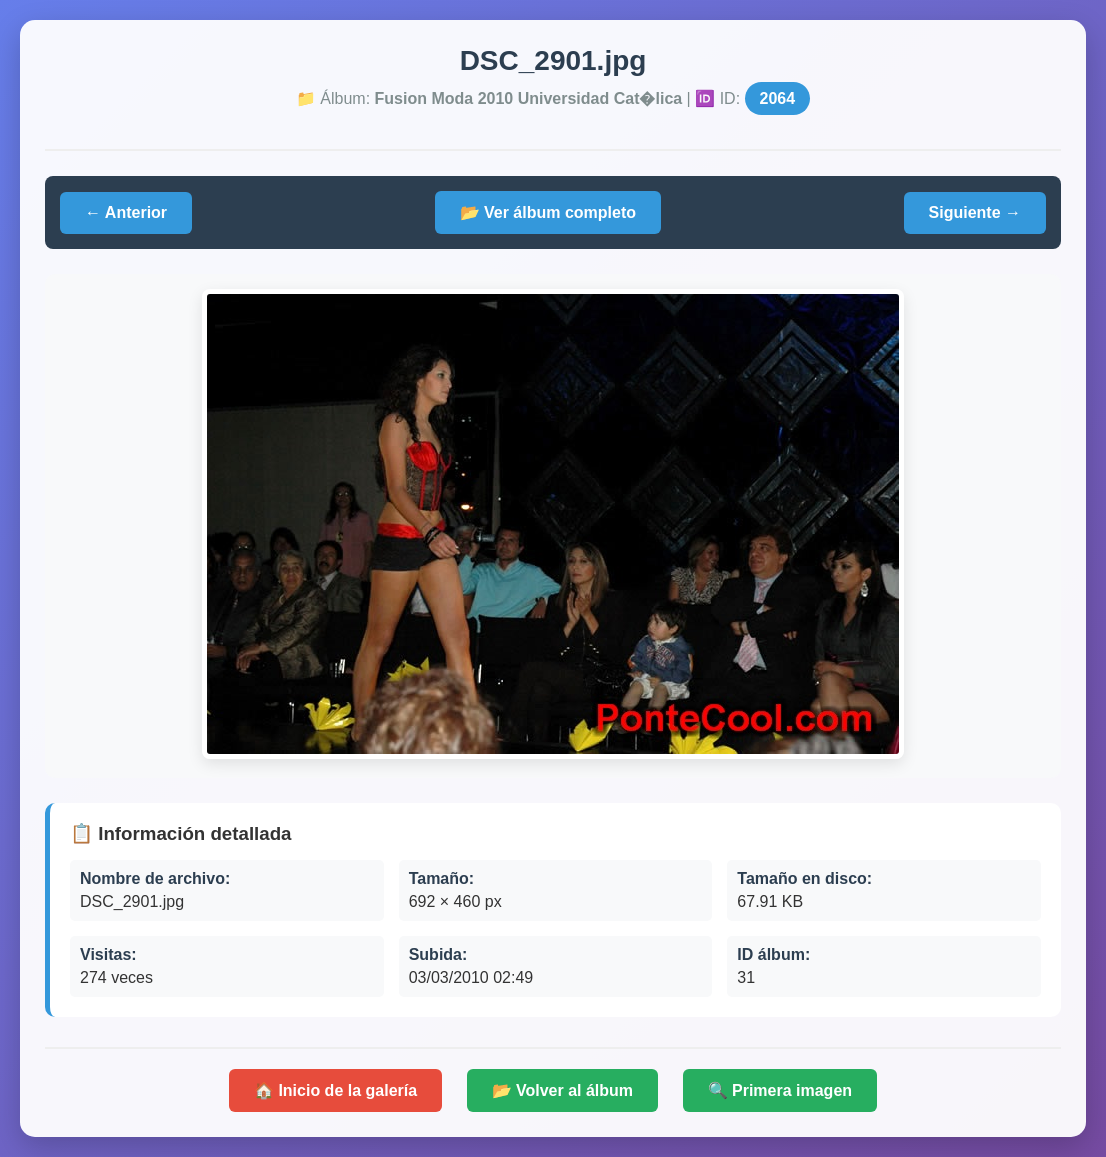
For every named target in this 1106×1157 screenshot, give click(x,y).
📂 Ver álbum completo (548, 212)
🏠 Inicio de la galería (335, 1090)
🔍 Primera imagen (780, 1090)
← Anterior (126, 212)
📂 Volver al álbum (563, 1090)
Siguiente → (975, 212)
